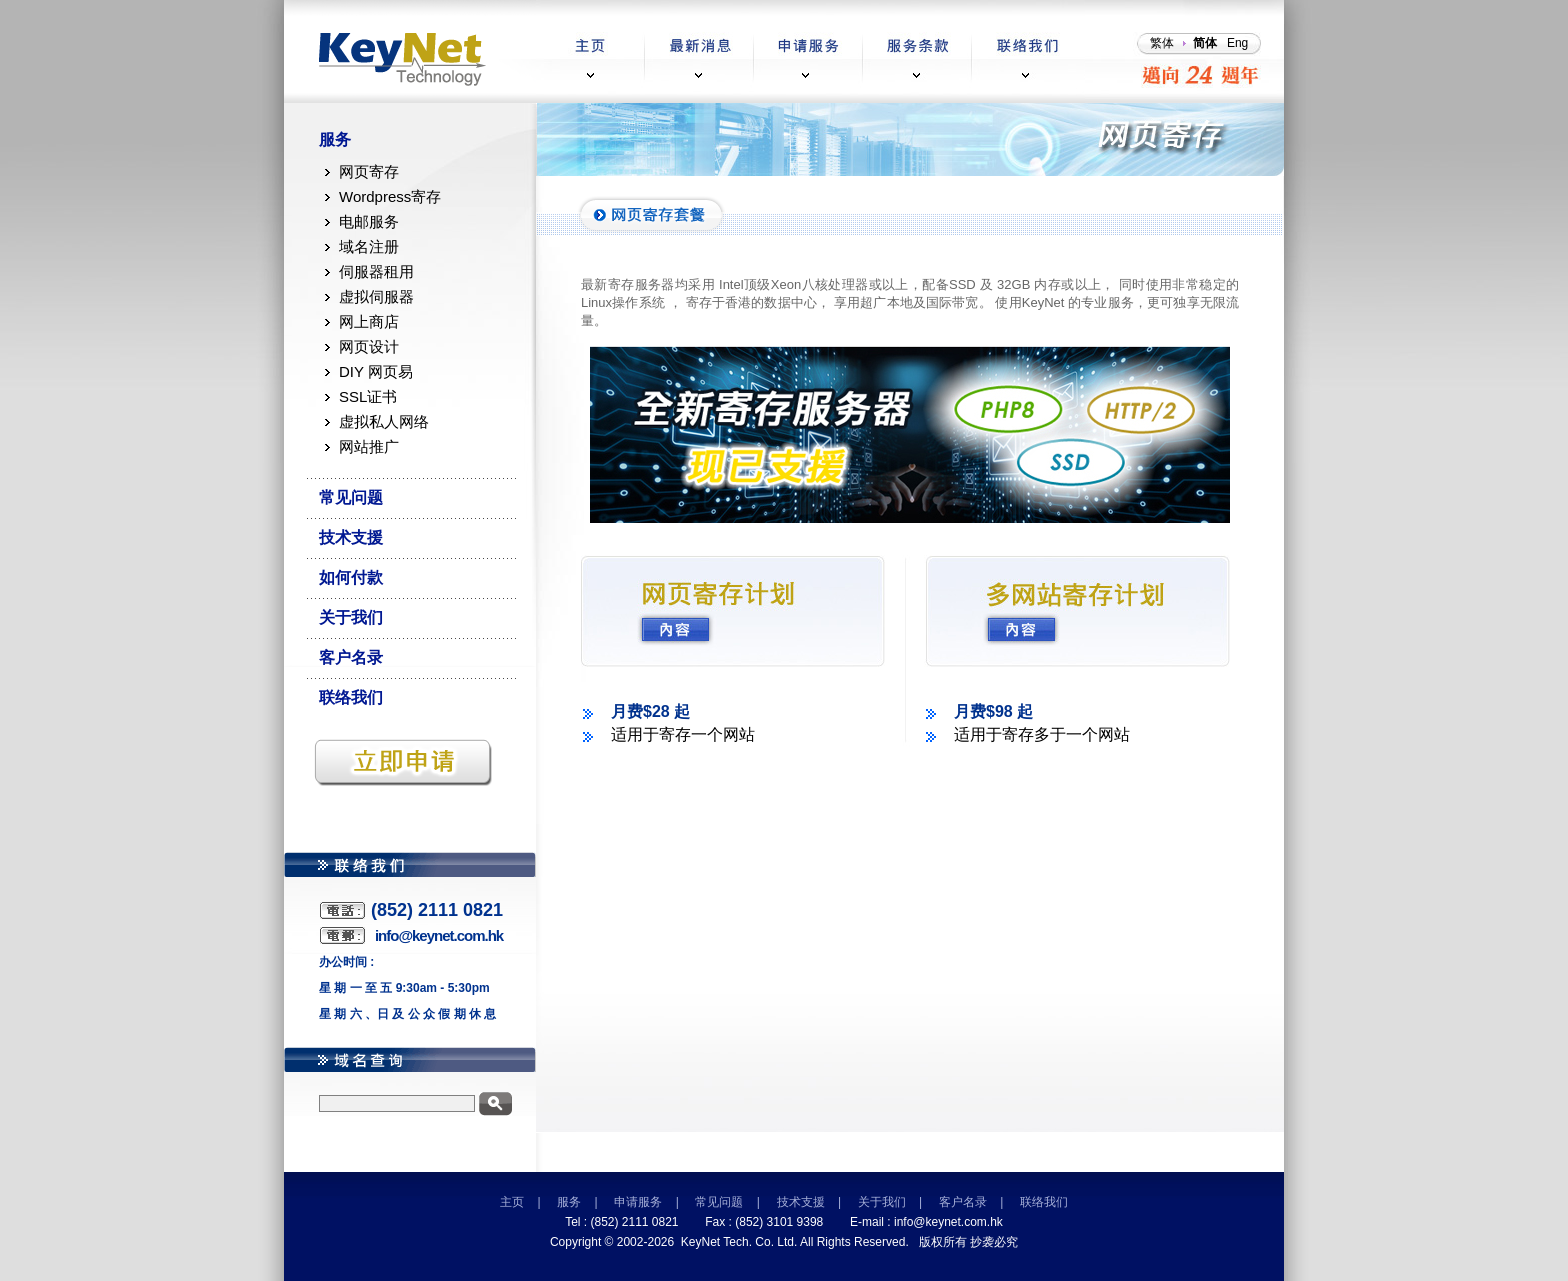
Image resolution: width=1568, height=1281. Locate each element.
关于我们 (351, 617)
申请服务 (638, 1202)
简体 (1205, 43)
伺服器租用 (376, 271)
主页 (512, 1202)
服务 (335, 139)
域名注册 (369, 246)
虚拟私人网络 (384, 421)
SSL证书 (368, 396)
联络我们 (351, 697)
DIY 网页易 (376, 371)
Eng (1237, 43)
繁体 (1162, 43)
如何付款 (351, 577)
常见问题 (351, 497)
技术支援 (351, 537)
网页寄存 (369, 171)
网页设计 (369, 346)
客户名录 (351, 657)
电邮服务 (369, 221)
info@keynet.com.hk (948, 1222)
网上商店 (369, 321)
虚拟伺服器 (376, 296)
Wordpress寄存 (390, 196)
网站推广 (369, 446)
